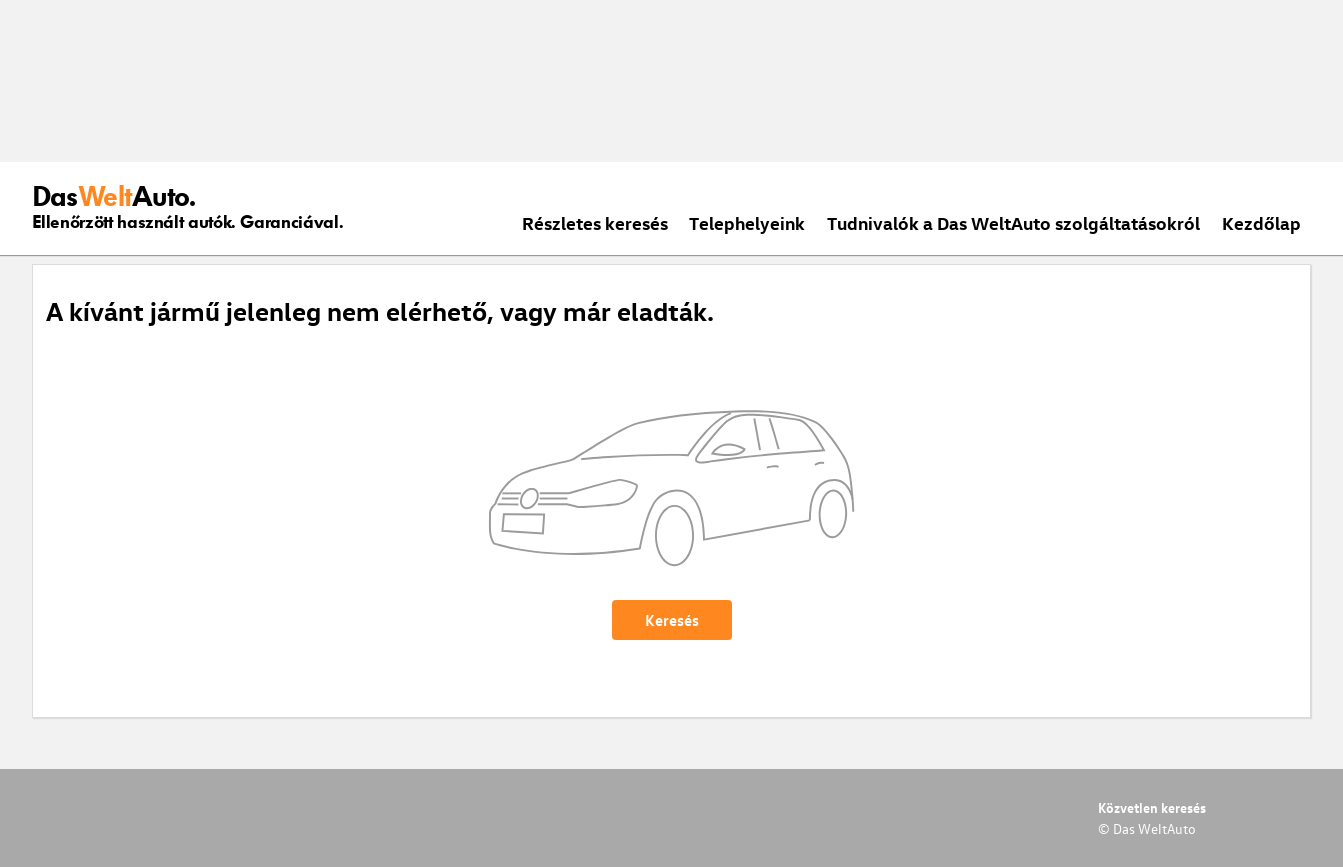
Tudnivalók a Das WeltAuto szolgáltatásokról (1013, 222)
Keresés (672, 620)
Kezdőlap (1261, 222)
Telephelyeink (747, 222)
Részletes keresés (595, 222)
